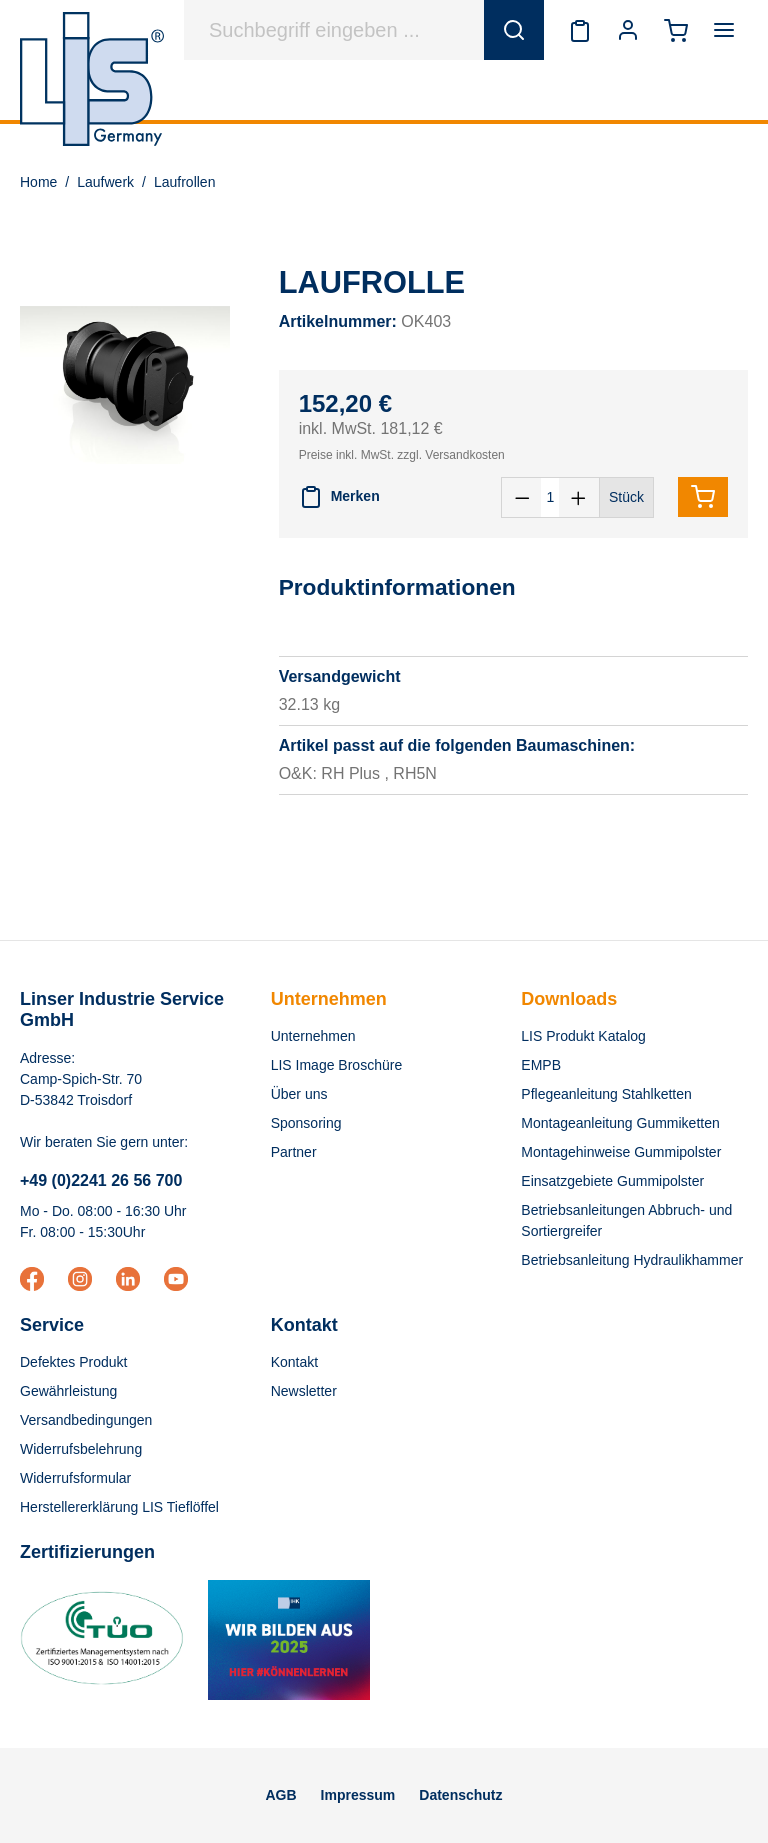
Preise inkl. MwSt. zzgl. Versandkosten (402, 455)
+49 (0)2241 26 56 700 (101, 1180)
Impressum (358, 1795)
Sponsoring (306, 1123)
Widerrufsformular (75, 1478)
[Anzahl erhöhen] (579, 497)
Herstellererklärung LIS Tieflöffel (119, 1507)
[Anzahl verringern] (522, 497)
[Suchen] (514, 30)
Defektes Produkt (73, 1362)
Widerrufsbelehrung (81, 1449)
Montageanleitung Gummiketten (620, 1123)
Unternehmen (329, 999)
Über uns (299, 1094)
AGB (280, 1795)
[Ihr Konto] (628, 30)
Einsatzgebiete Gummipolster (612, 1181)
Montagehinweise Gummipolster (621, 1152)
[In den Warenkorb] (703, 497)
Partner (294, 1152)
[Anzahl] (550, 497)
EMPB (541, 1065)
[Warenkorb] (676, 30)
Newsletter (304, 1391)
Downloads (569, 999)
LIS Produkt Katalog (583, 1036)
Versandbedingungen (86, 1420)
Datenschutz (460, 1795)
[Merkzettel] (580, 30)
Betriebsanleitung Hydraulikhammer (632, 1260)
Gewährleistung (68, 1391)
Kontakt (294, 1362)
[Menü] (724, 30)
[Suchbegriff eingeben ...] (334, 30)
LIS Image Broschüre (337, 1065)
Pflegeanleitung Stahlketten (606, 1094)
